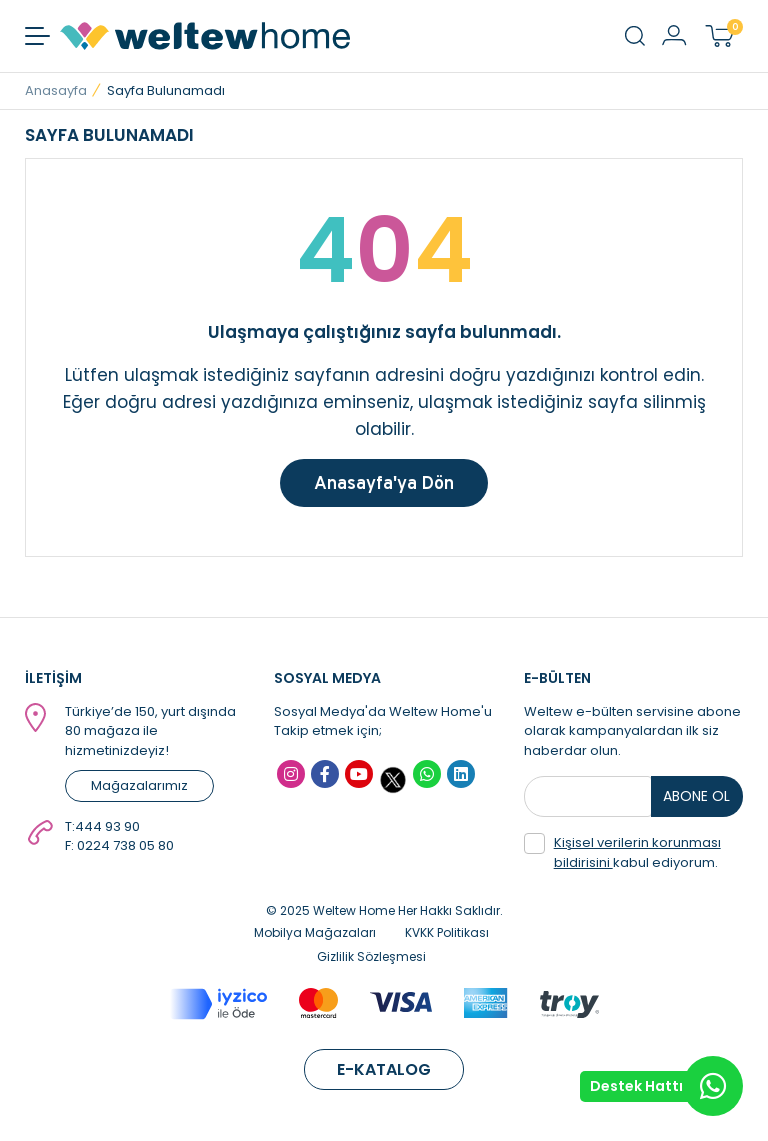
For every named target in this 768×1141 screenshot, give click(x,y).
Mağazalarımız (139, 785)
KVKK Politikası (447, 932)
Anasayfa (56, 90)
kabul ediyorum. (622, 852)
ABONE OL (696, 796)
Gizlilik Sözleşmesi (371, 956)
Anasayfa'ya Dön (384, 482)
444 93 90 (107, 826)
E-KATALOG (384, 1069)
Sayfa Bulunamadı (166, 90)
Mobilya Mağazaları (315, 932)
